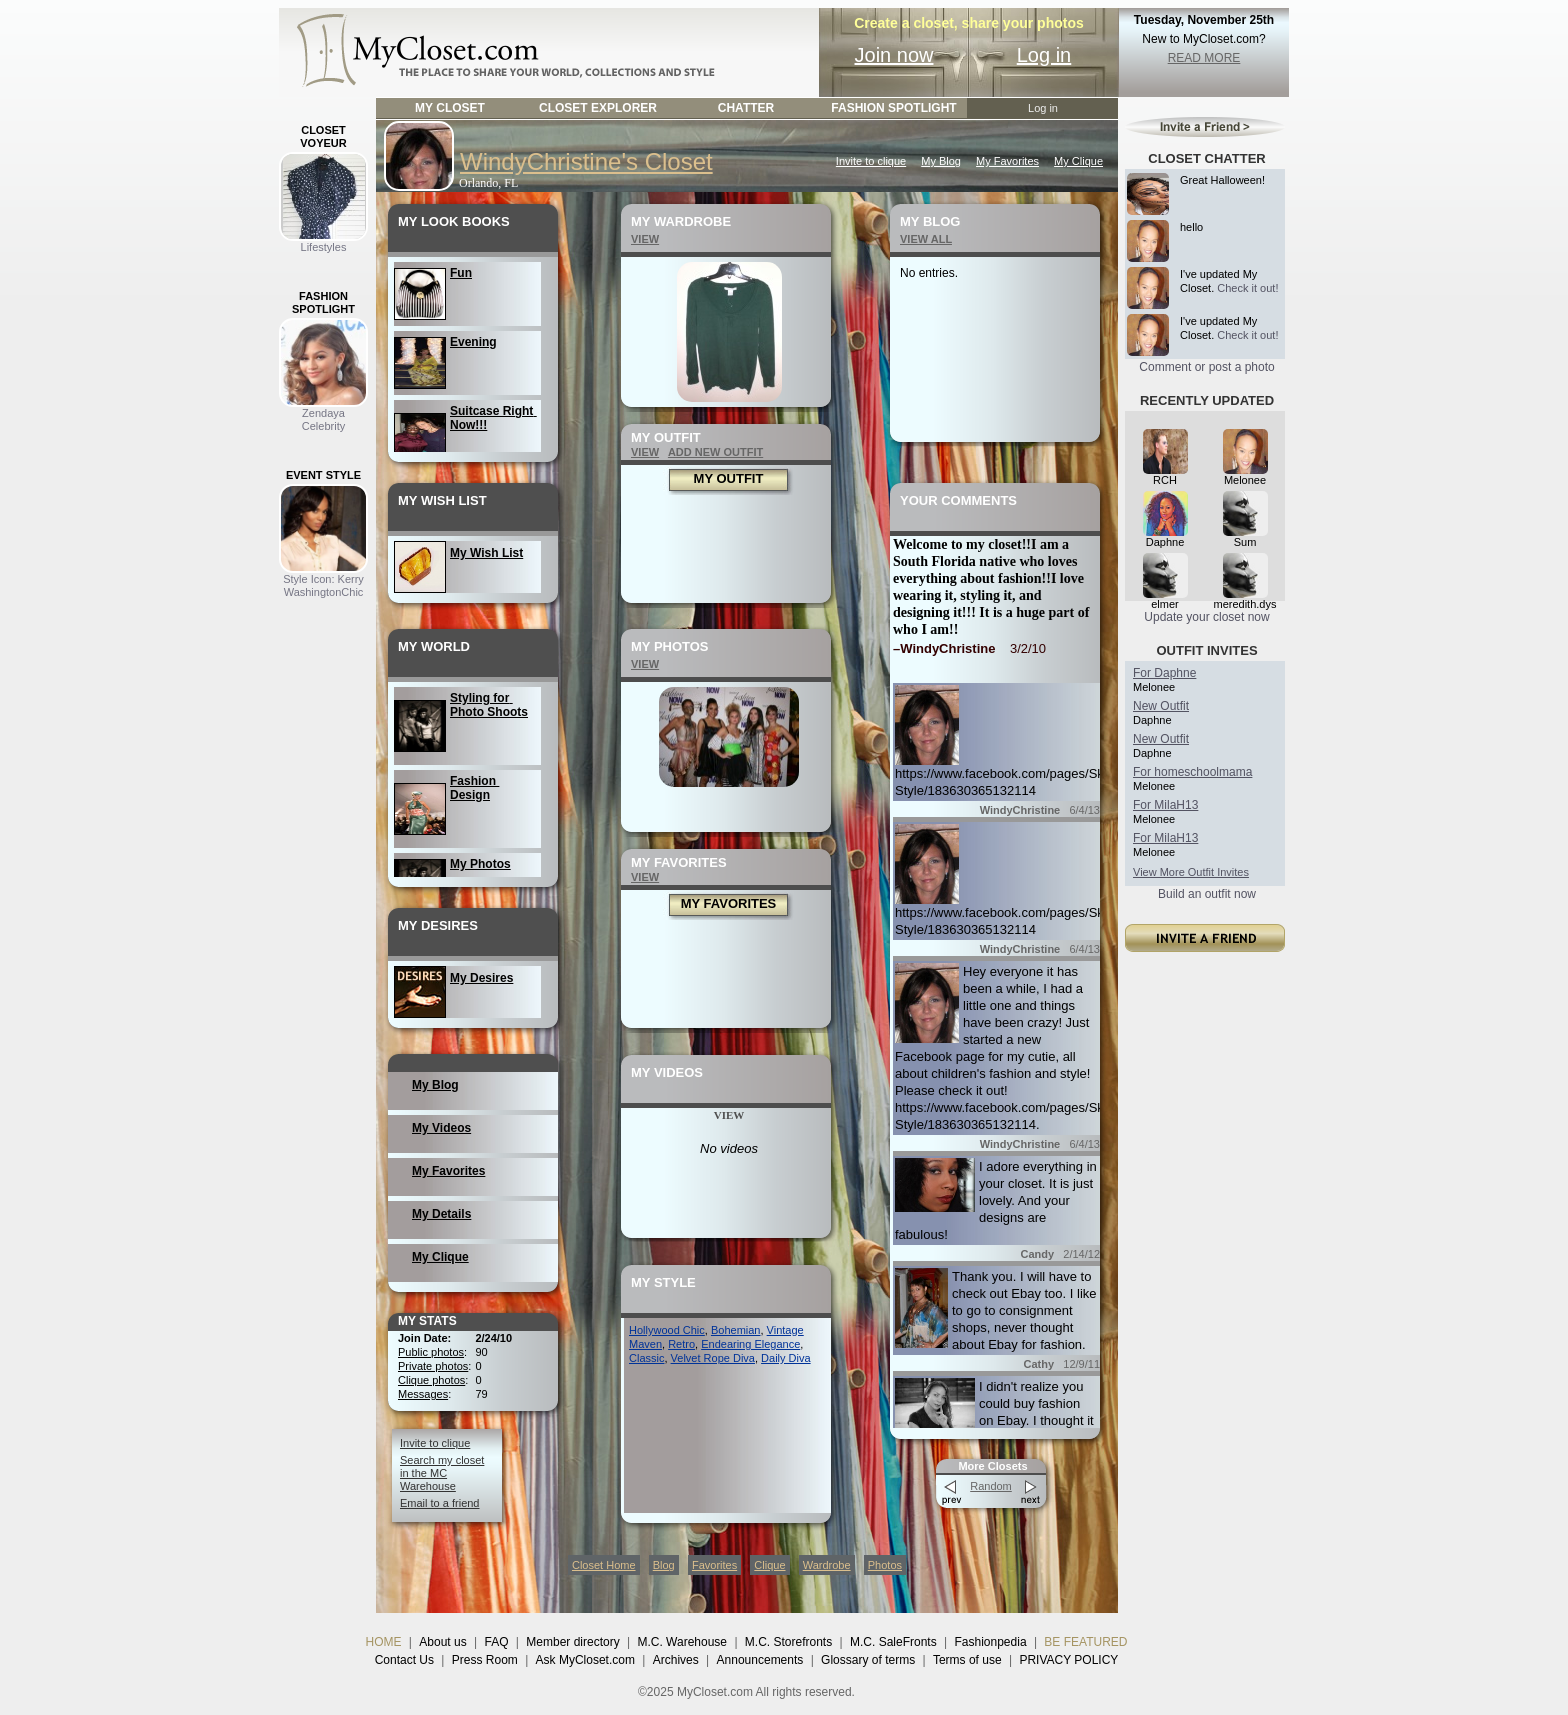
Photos (885, 1565)
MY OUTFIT (729, 478)
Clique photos (431, 1380)
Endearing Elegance (750, 1344)
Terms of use (967, 1660)
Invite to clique (871, 161)
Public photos (431, 1352)
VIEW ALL (926, 239)
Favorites (714, 1565)
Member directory (572, 1642)
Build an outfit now (1207, 894)
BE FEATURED (1085, 1642)
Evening (473, 342)
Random (991, 1486)
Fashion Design (474, 788)
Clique (769, 1565)
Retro (681, 1344)
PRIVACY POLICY (1068, 1660)
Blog (664, 1565)
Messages (423, 1394)
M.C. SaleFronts (893, 1642)
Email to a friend (439, 1503)
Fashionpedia (991, 1642)
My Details (441, 1214)
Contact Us (404, 1660)
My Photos (480, 864)
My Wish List (486, 553)
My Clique (1078, 161)
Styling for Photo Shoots (489, 705)
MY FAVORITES (729, 903)
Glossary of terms (868, 1660)
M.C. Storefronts (788, 1642)
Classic (646, 1358)
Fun (461, 273)
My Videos (441, 1128)
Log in (1044, 55)
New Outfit (1161, 706)
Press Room (485, 1660)
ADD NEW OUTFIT (715, 452)
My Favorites (1007, 161)
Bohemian (736, 1330)
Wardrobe (827, 1565)
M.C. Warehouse (682, 1642)
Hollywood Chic (667, 1330)
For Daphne (1164, 673)
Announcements (760, 1660)
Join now (894, 55)
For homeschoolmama (1192, 772)
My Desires (481, 978)
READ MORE (1204, 58)
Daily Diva (786, 1358)
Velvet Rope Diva (713, 1358)
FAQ (496, 1642)
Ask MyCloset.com (585, 1660)
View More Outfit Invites (1191, 872)
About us (442, 1642)
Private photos (433, 1366)
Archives (676, 1660)
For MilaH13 (1165, 805)
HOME (384, 1642)
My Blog (941, 161)
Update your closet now (1206, 617)
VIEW (645, 239)
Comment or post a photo (1206, 367)
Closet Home (604, 1565)
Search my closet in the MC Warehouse (442, 1473)
